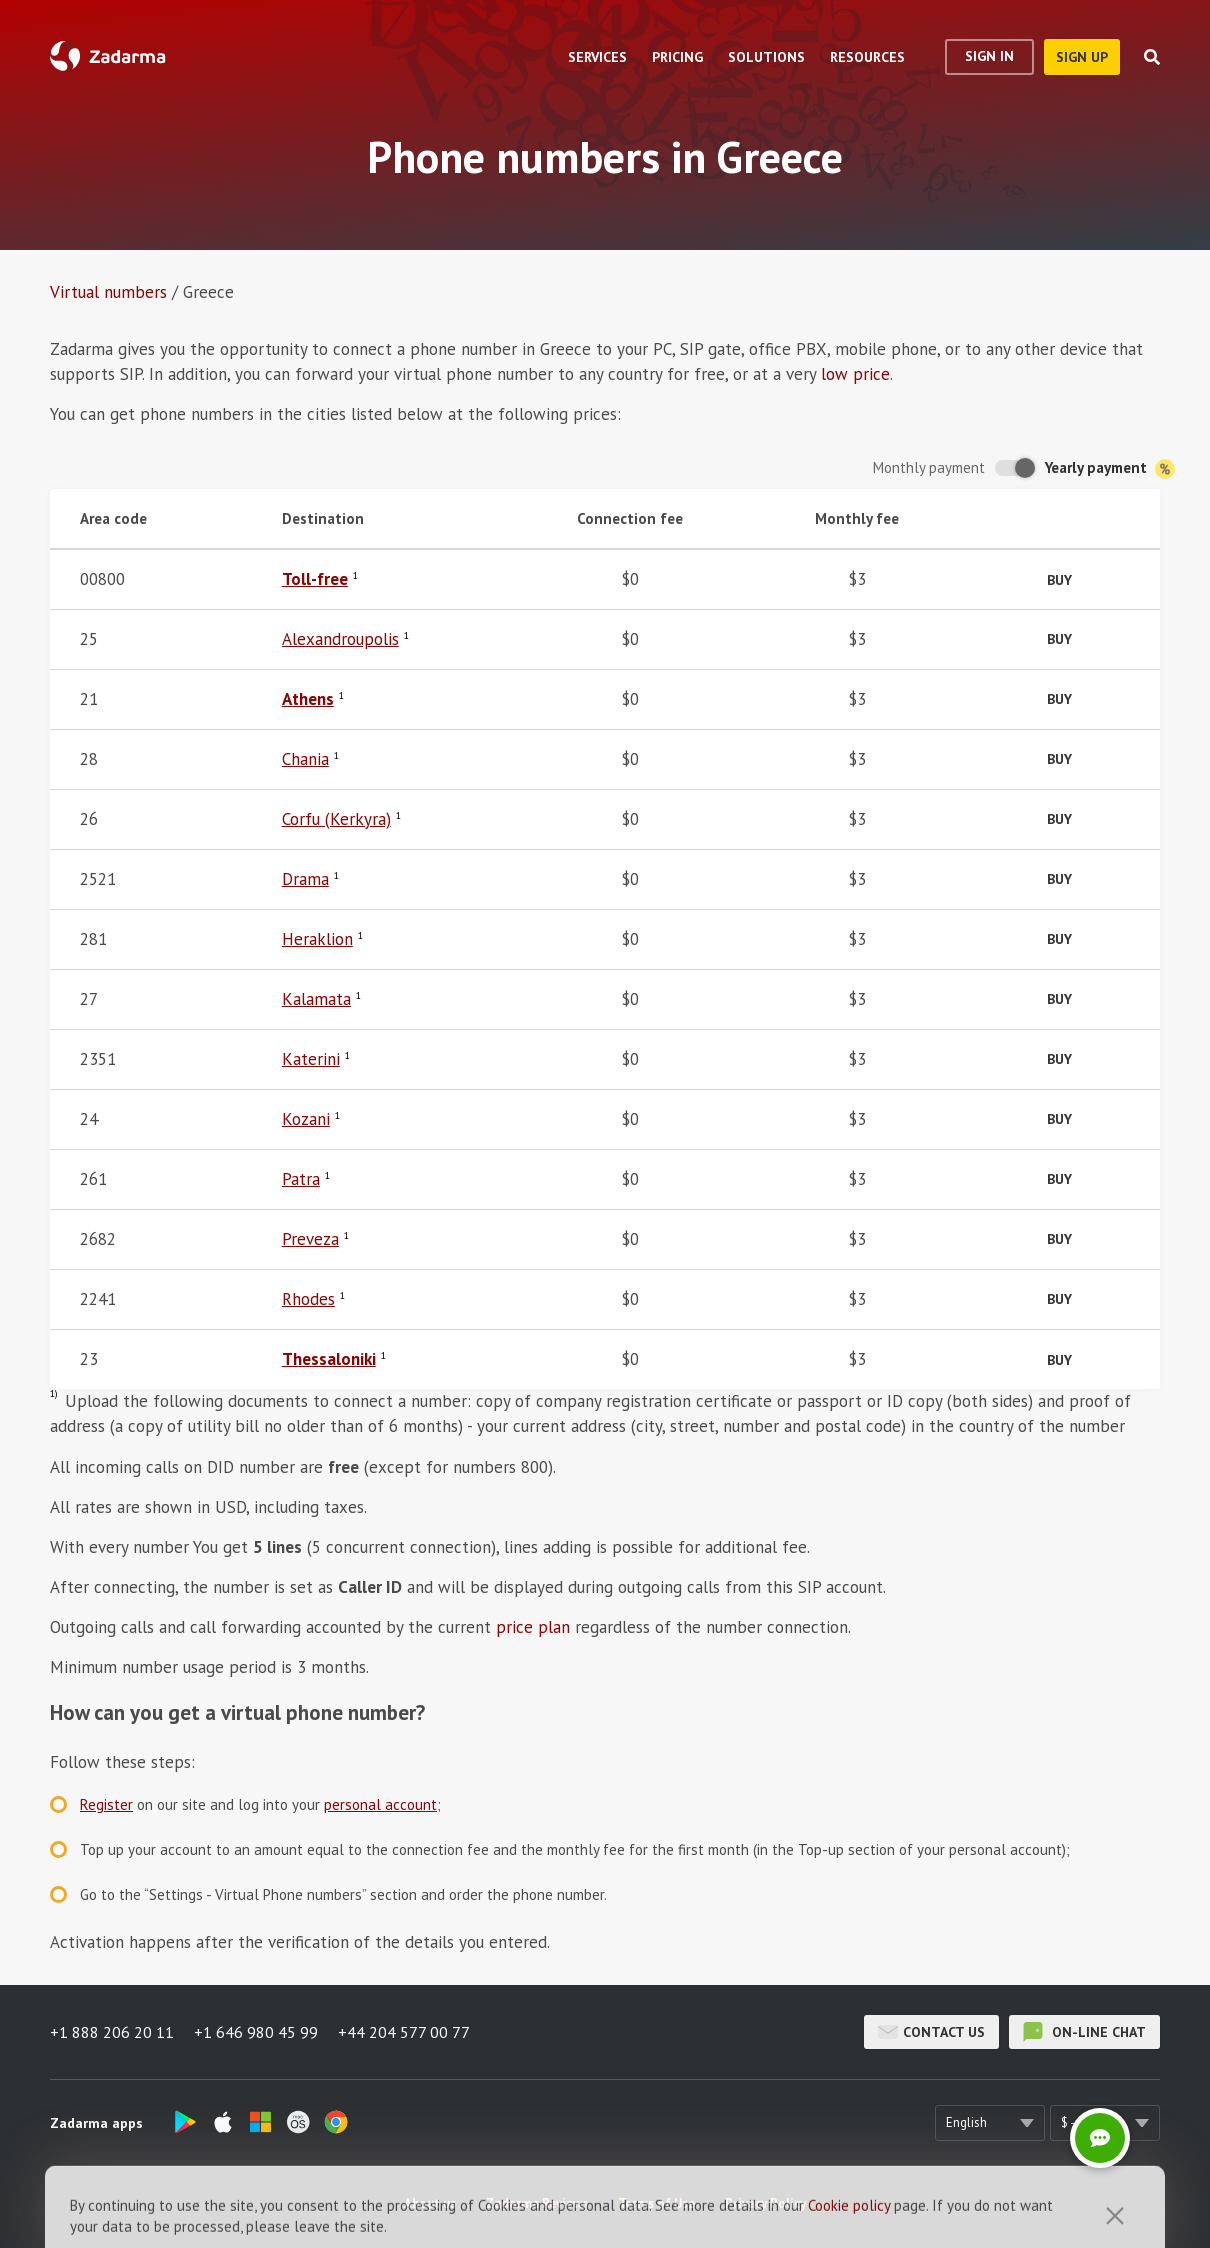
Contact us (931, 2032)
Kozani (306, 1119)
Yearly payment (1110, 468)
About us (430, 2203)
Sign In (989, 56)
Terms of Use (656, 2203)
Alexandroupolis (340, 639)
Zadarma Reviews (537, 2203)
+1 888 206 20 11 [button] (112, 2032)
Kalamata (316, 999)
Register (106, 1804)
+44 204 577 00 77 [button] (404, 2032)
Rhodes (308, 1299)
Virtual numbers (108, 292)
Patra (301, 1179)
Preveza (310, 1239)
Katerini (311, 1059)
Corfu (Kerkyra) (336, 819)
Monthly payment (929, 467)
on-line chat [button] (1084, 2032)
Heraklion (317, 939)
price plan (533, 1627)
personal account (380, 1804)
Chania (305, 759)
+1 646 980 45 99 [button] (256, 2032)
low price (855, 374)
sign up (1082, 57)
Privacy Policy (765, 2203)
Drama (305, 879)
